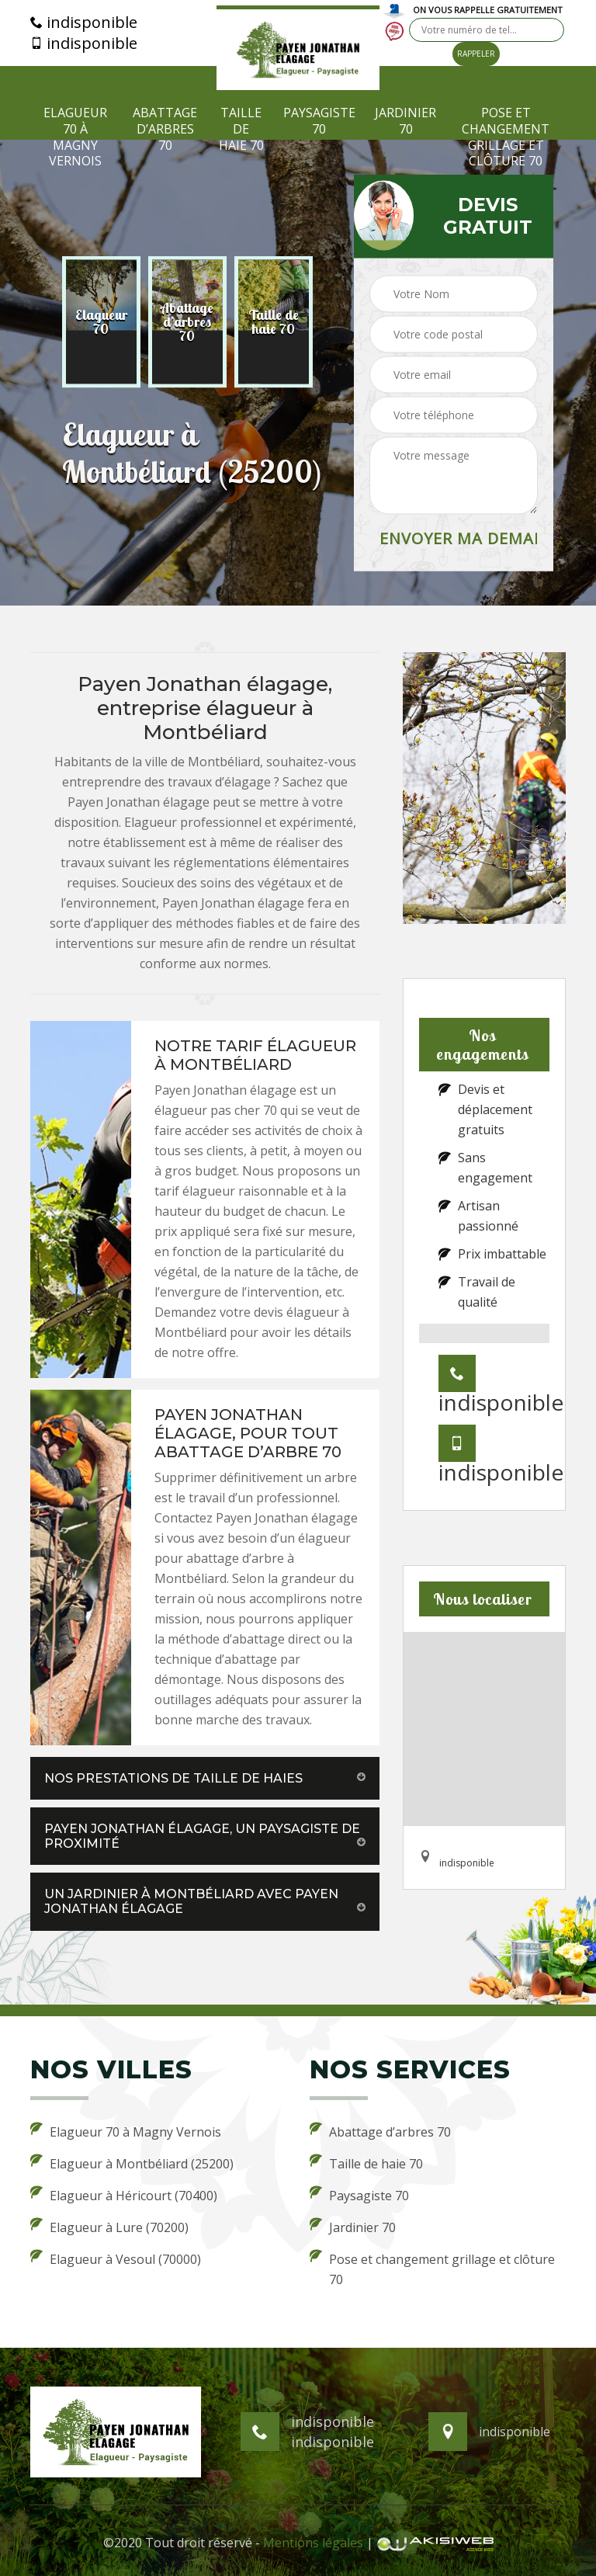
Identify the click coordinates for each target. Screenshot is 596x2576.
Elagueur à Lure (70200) (109, 2226)
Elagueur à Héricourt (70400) (123, 2194)
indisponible (83, 22)
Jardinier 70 (405, 121)
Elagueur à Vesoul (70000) (115, 2258)
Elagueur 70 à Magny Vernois (75, 137)
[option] (101, 322)
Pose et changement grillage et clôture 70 (505, 137)
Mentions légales (313, 2542)
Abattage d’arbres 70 (165, 129)
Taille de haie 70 (241, 129)
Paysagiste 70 (319, 121)
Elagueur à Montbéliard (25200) (132, 2163)
